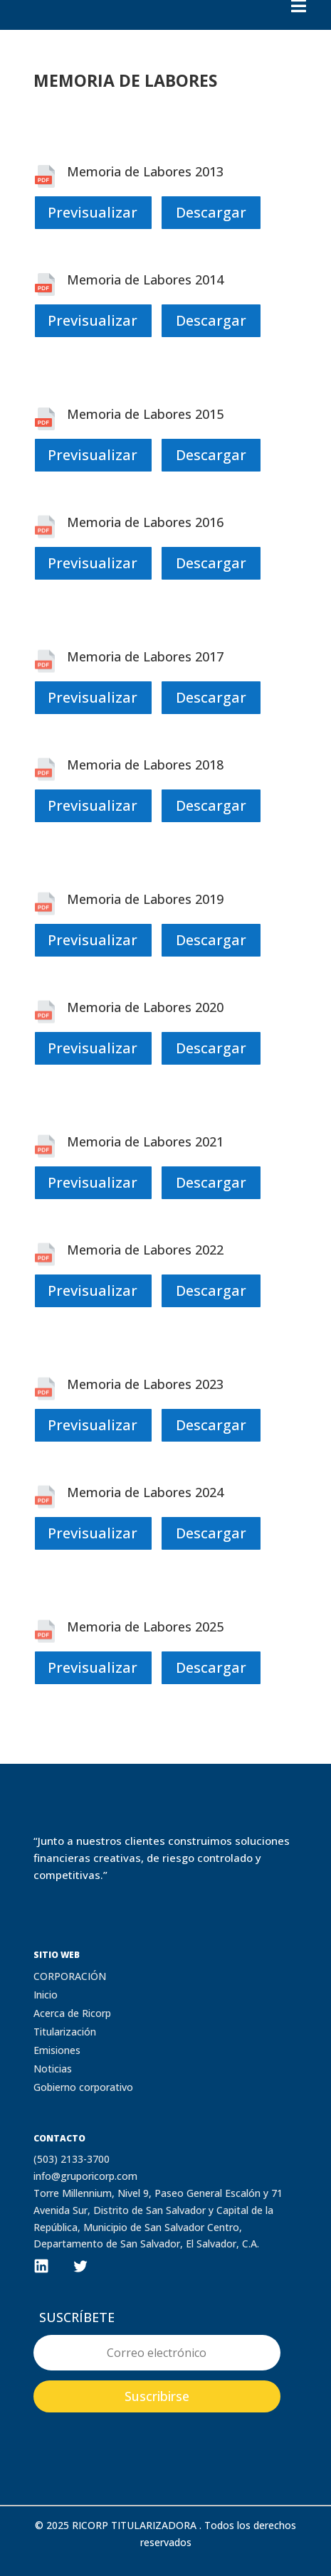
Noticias (52, 2068)
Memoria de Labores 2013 (145, 171)
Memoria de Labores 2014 (145, 279)
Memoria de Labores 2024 (145, 1492)
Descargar (211, 212)
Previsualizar (92, 212)
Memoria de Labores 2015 (145, 413)
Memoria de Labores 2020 (145, 1007)
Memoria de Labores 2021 (145, 1141)
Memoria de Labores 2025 (145, 1626)
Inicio (45, 1994)
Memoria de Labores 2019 (145, 899)
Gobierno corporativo (83, 2087)
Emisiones (56, 2050)
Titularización (64, 2031)
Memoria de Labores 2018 (145, 764)
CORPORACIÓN (69, 1976)
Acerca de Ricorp (72, 2013)
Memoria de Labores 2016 (145, 522)
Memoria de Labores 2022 (145, 1249)
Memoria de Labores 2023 (145, 1384)
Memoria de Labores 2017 (145, 656)
